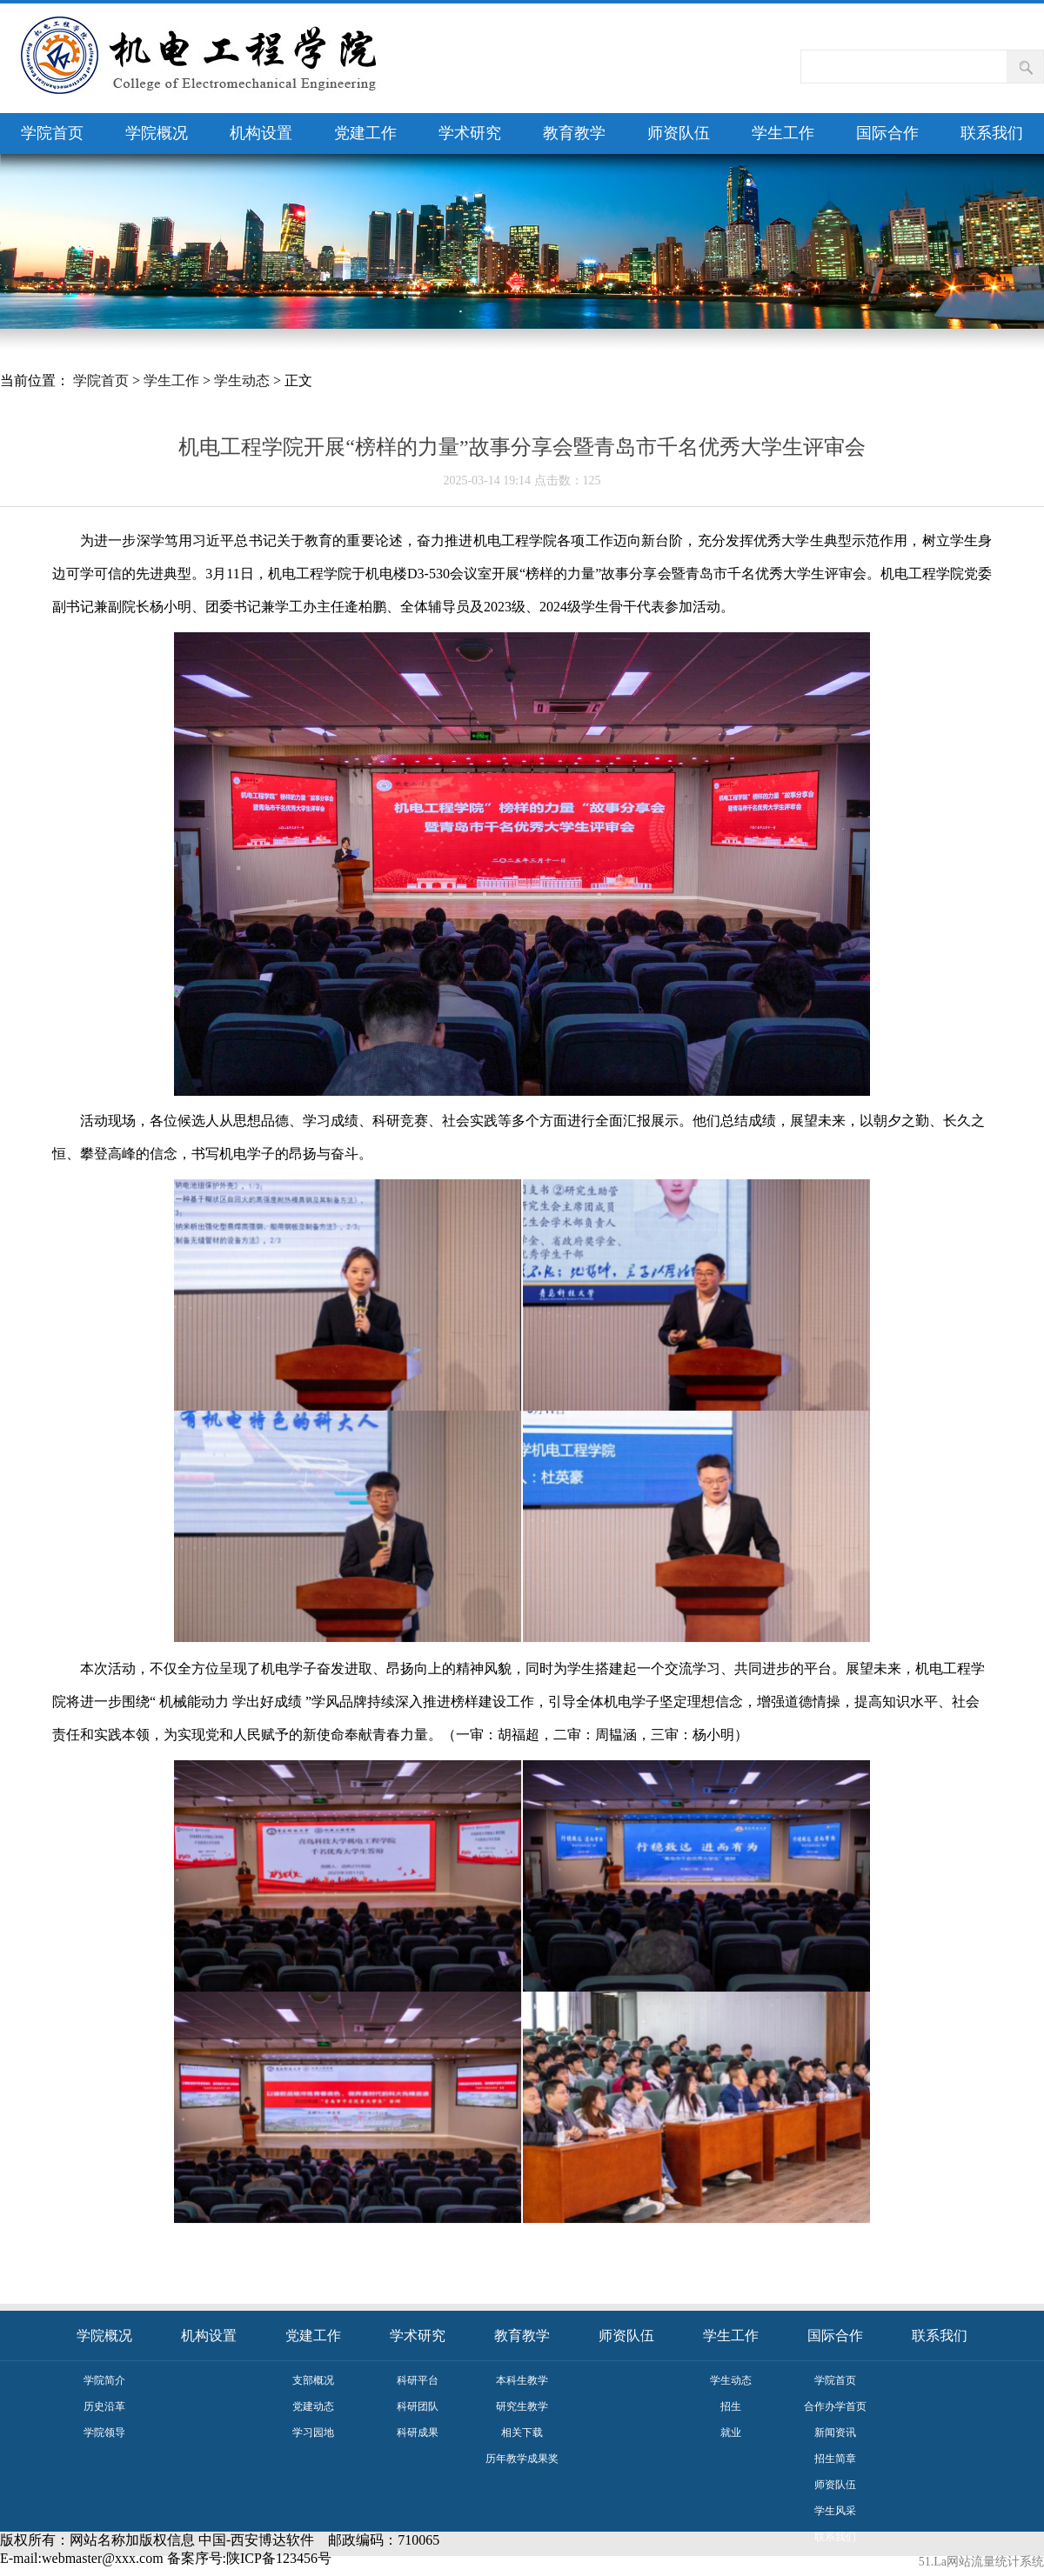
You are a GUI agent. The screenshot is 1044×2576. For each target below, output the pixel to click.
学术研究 (469, 133)
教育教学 (574, 133)
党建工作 (365, 133)
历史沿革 (104, 2406)
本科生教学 (522, 2380)
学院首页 (52, 133)
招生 (730, 2406)
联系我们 (991, 133)
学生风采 (835, 2511)
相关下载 (522, 2432)
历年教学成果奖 (522, 2459)
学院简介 (104, 2380)
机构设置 (261, 133)
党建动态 (313, 2406)
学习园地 (313, 2432)
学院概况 (156, 133)
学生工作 (783, 133)
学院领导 (104, 2432)
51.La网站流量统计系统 (981, 2561)
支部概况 (313, 2380)
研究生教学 (522, 2406)
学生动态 (242, 380)
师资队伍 (678, 133)
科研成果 (417, 2432)
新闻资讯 (835, 2432)
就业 (730, 2432)
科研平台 (417, 2380)
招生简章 (835, 2459)
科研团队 (417, 2406)
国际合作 (887, 133)
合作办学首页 (835, 2406)
